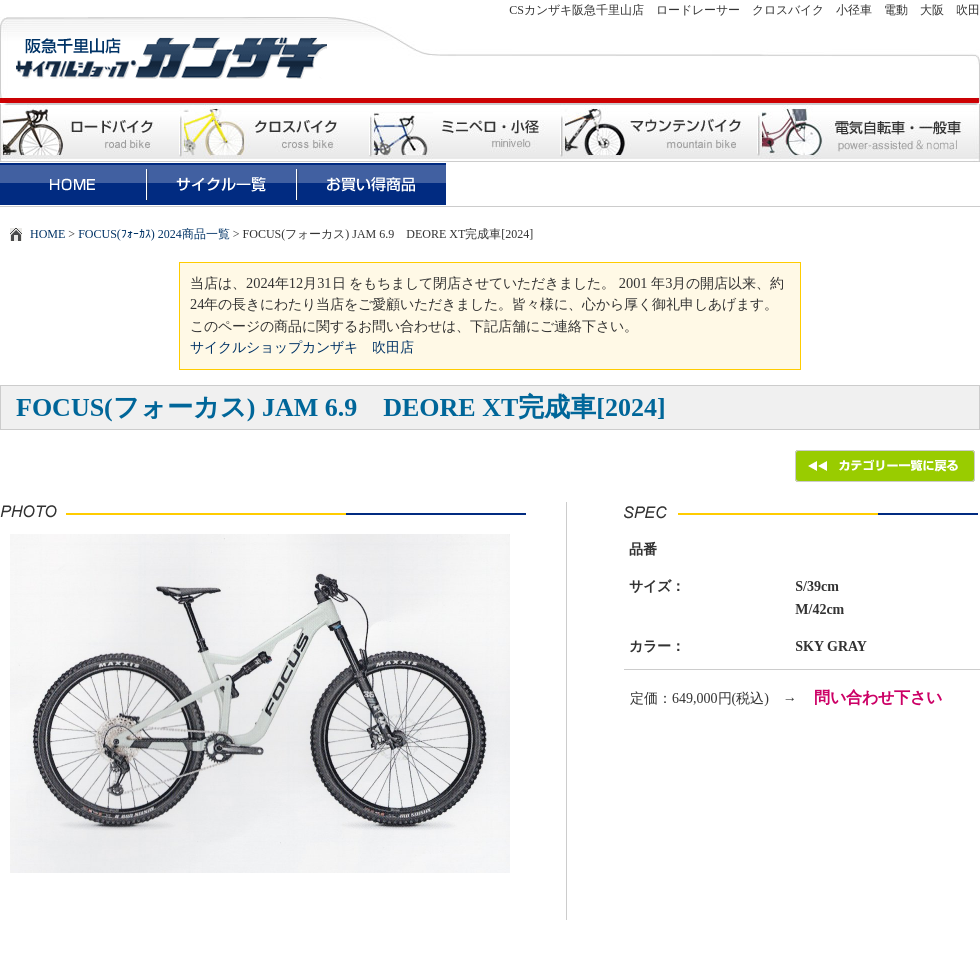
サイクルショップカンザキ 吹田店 (302, 347)
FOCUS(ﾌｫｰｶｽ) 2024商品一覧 (154, 234)
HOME (47, 234)
